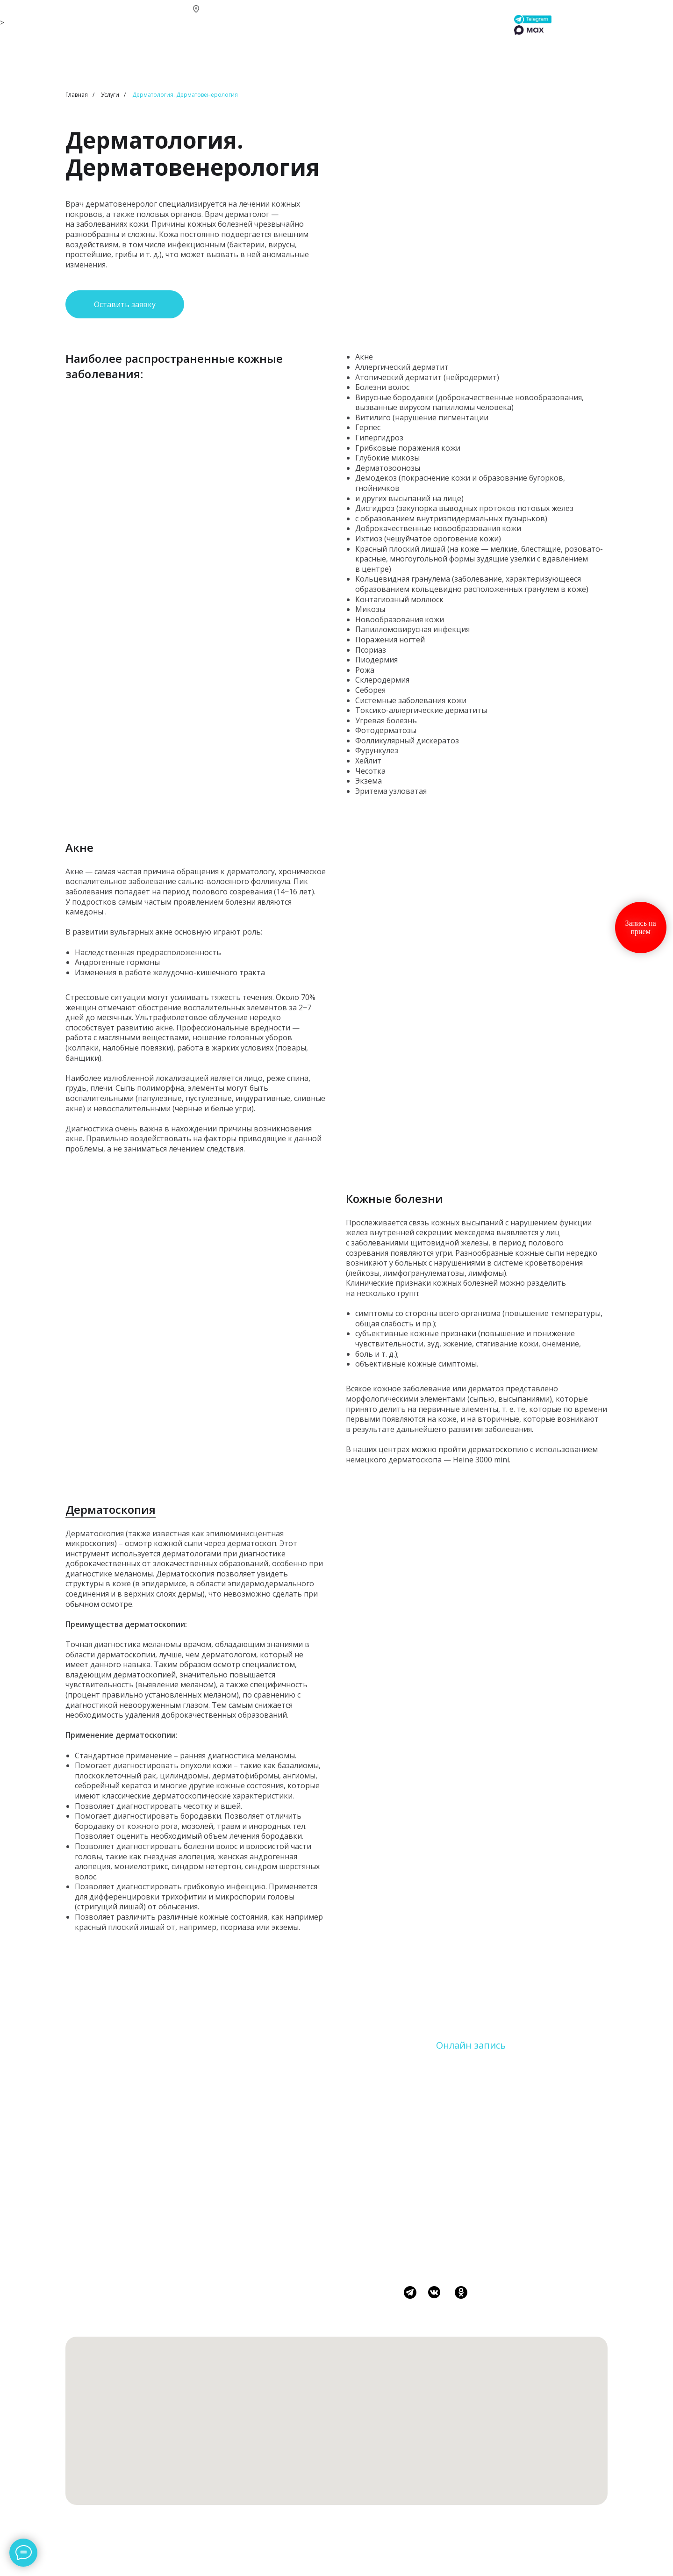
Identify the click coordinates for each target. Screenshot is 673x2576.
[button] (124, 304)
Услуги (110, 95)
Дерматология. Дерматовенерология (185, 95)
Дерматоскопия (110, 1509)
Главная (76, 95)
